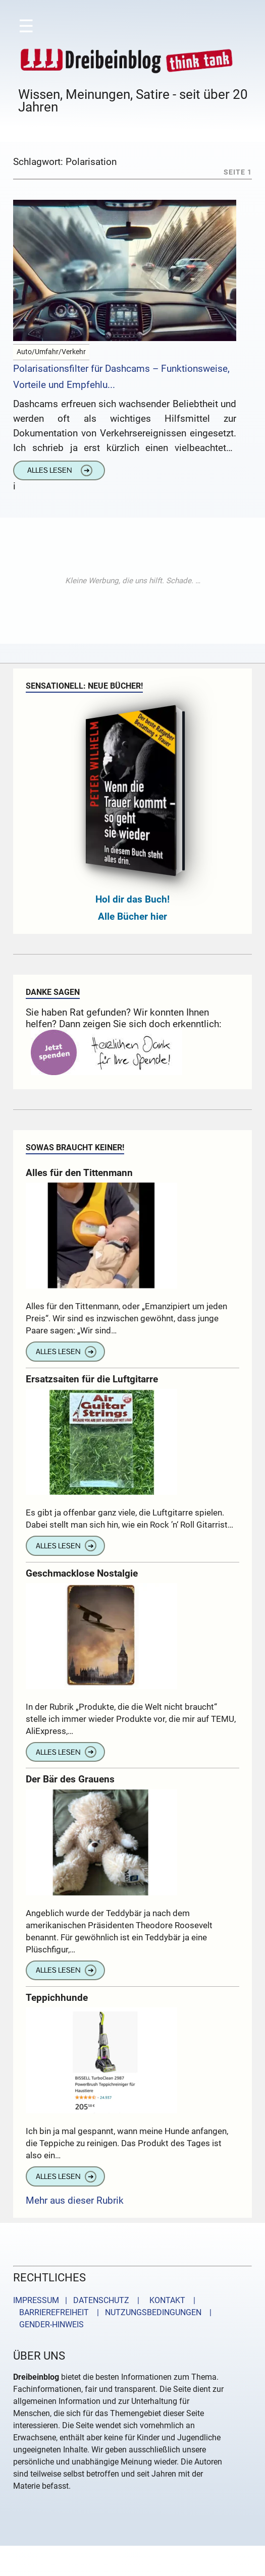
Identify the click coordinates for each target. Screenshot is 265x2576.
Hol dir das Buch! (132, 899)
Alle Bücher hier (132, 916)
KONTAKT (165, 2300)
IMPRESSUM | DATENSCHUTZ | (78, 2300)
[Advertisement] (132, 581)
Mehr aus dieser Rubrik (75, 2200)
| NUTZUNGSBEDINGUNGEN (146, 2312)
